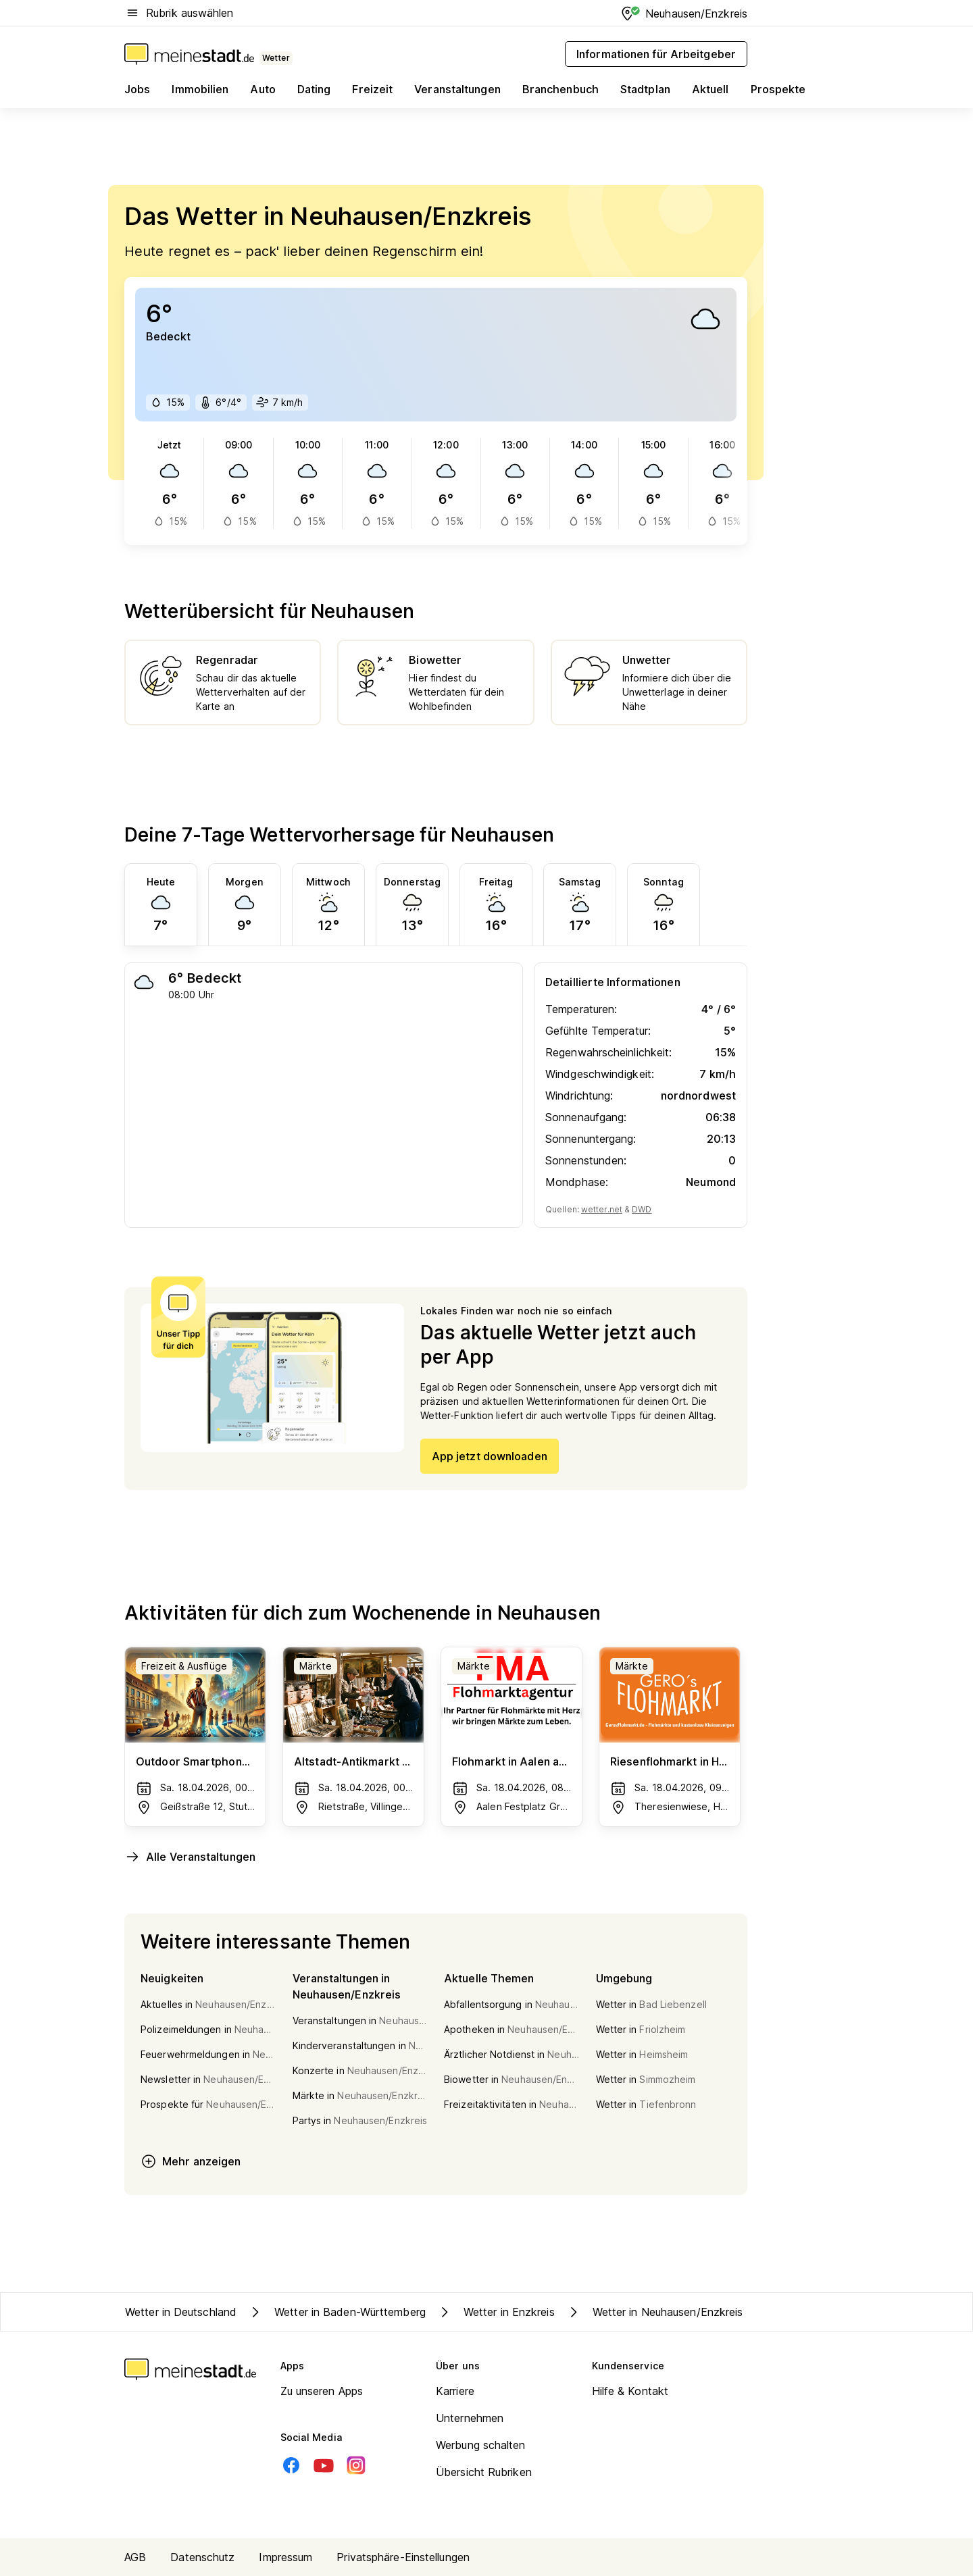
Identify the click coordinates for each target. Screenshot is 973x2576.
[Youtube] (323, 2465)
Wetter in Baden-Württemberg (336, 2312)
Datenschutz (202, 2557)
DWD (641, 1209)
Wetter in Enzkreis (495, 2312)
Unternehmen (469, 2418)
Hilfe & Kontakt (630, 2391)
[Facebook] (291, 2465)
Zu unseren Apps (322, 2391)
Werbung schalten (481, 2445)
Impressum (285, 2557)
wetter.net (601, 1209)
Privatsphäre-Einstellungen (403, 2557)
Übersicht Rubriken (484, 2472)
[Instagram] (356, 2465)
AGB (135, 2557)
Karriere (455, 2391)
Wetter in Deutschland (180, 2312)
